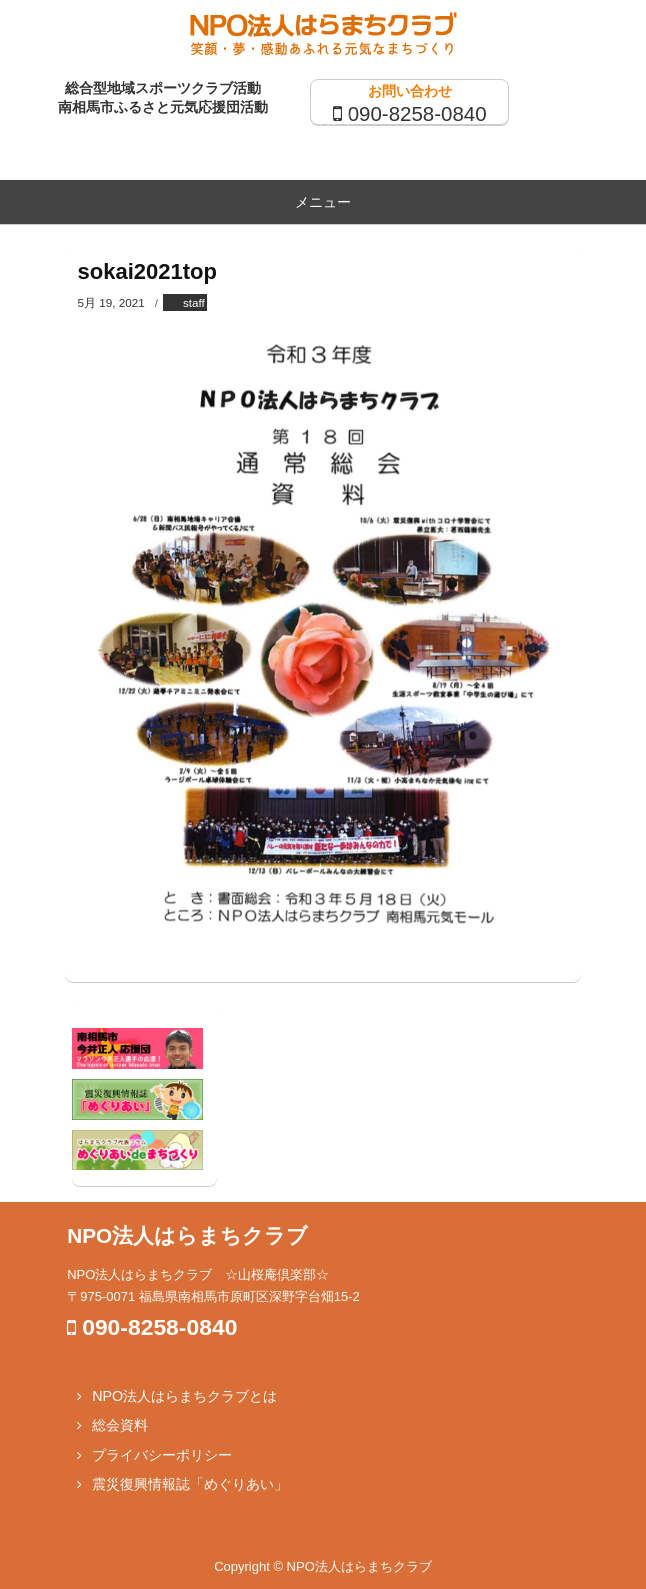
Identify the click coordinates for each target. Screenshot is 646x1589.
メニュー (323, 202)
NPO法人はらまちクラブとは (184, 1396)
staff (194, 302)
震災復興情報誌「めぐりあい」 (190, 1484)
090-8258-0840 (417, 113)
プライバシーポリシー (162, 1455)
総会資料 (120, 1425)
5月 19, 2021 (111, 302)
